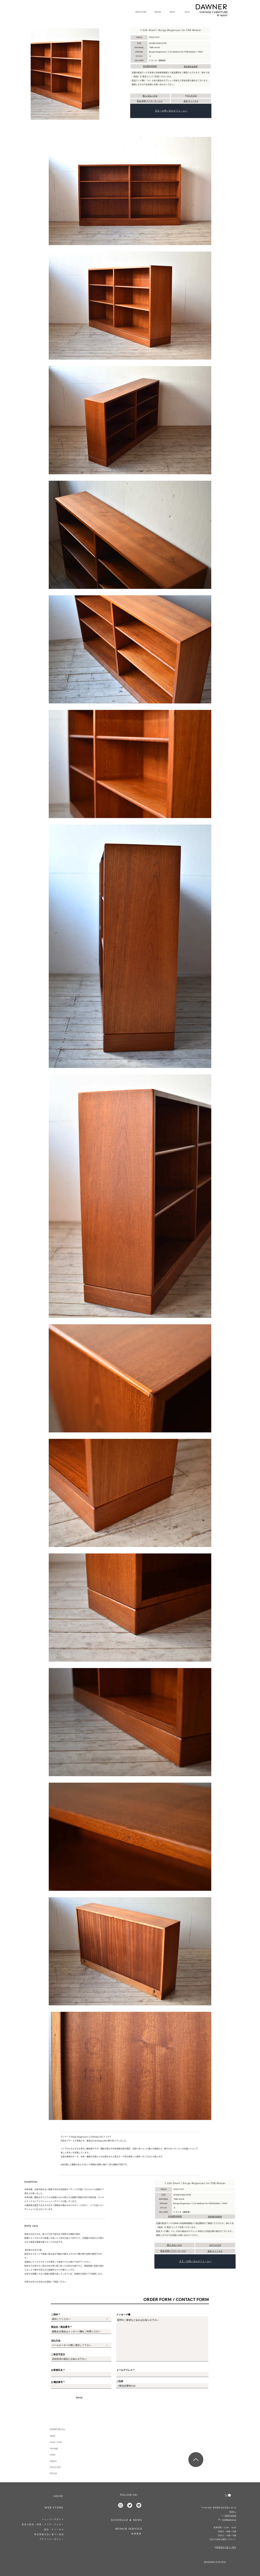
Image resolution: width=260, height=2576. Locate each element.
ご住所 (119, 2381)
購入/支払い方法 (150, 96)
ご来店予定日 (58, 2354)
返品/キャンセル (191, 101)
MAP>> (232, 2512)
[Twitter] (129, 2505)
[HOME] (58, 2496)
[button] (228, 2495)
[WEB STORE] (54, 2507)
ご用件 (54, 2314)
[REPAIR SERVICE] (129, 2528)
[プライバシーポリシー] (52, 2539)
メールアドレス (124, 2370)
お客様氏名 (57, 2370)
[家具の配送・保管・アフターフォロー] (43, 2524)
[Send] (79, 2397)
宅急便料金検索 (150, 66)
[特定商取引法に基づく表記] (49, 2534)
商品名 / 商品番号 (60, 2327)
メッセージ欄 (123, 2314)
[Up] (195, 2459)
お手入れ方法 (192, 96)
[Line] (138, 2505)
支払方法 (55, 2341)
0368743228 (230, 2516)
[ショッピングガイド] (52, 2519)
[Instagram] (120, 2505)
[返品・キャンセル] (54, 2529)
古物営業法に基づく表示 (226, 2547)
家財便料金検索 (191, 67)
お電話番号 (57, 2382)
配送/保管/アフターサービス (149, 101)
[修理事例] (136, 2533)
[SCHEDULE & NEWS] (126, 2520)
